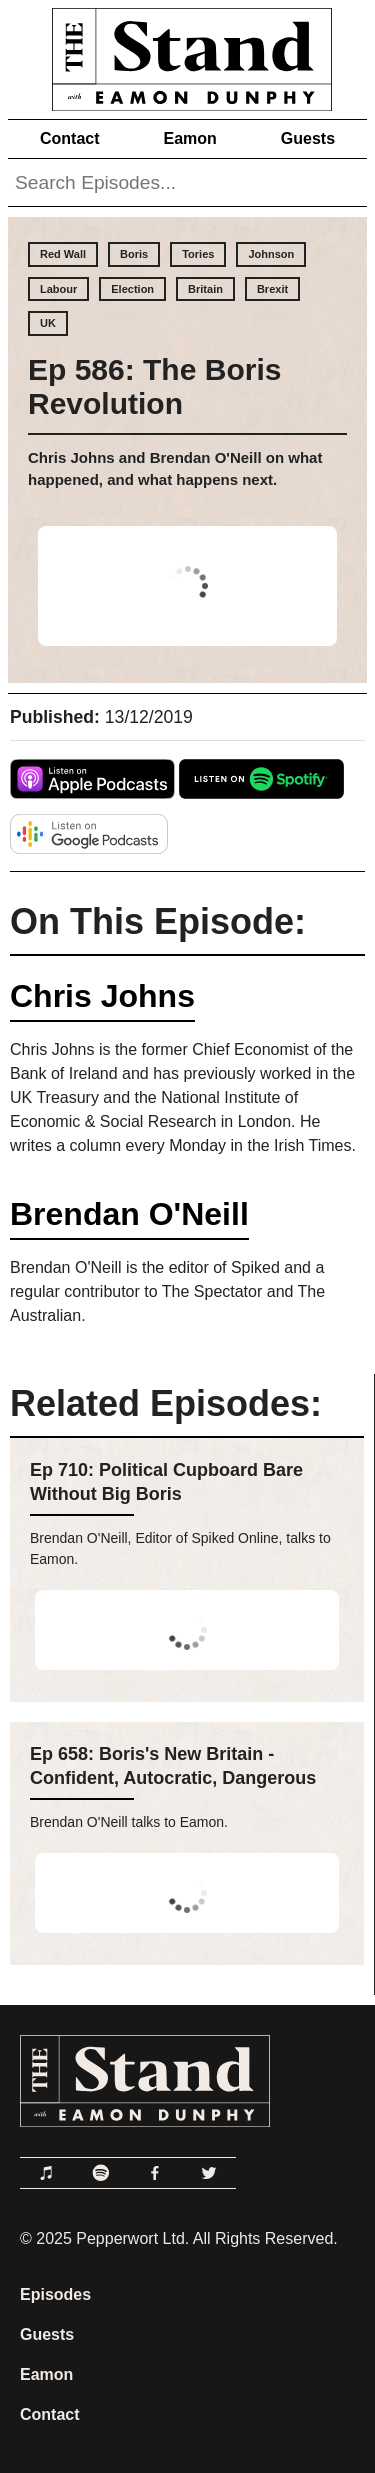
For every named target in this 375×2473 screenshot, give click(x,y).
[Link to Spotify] (101, 2173)
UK (48, 323)
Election (132, 289)
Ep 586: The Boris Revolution (154, 386)
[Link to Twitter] (209, 2173)
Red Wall (63, 254)
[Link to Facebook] (155, 2173)
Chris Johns (102, 996)
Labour (58, 289)
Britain (205, 289)
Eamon (189, 138)
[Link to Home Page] (187, 55)
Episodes (55, 2294)
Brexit (272, 289)
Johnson (271, 254)
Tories (198, 254)
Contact (70, 138)
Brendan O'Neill (129, 1214)
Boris (134, 254)
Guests (308, 138)
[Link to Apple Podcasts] (47, 2173)
